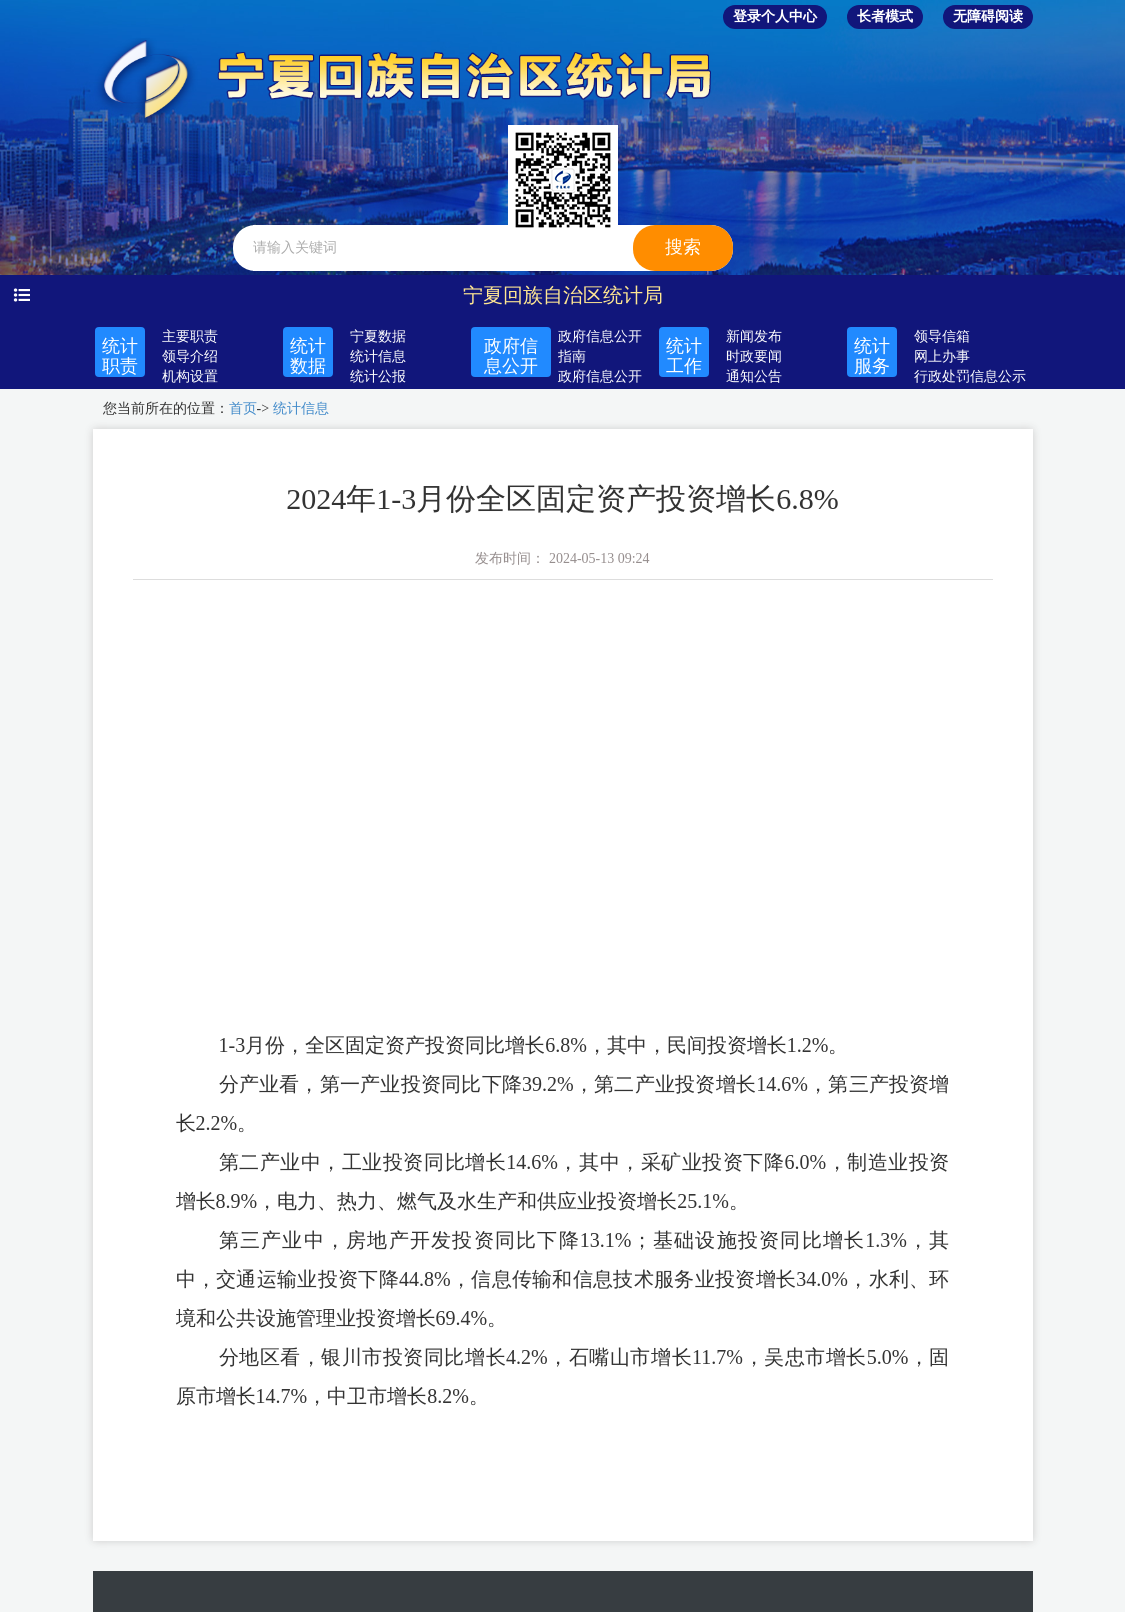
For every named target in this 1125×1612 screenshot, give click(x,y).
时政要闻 (754, 356)
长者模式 (885, 16)
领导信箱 (942, 336)
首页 (243, 408)
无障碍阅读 (988, 16)
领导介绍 (190, 356)
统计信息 (378, 356)
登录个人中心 (775, 16)
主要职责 (190, 336)
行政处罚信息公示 (970, 376)
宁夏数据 (378, 336)
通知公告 (754, 376)
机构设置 (190, 376)
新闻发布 (754, 336)
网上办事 (942, 356)
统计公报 (378, 376)
